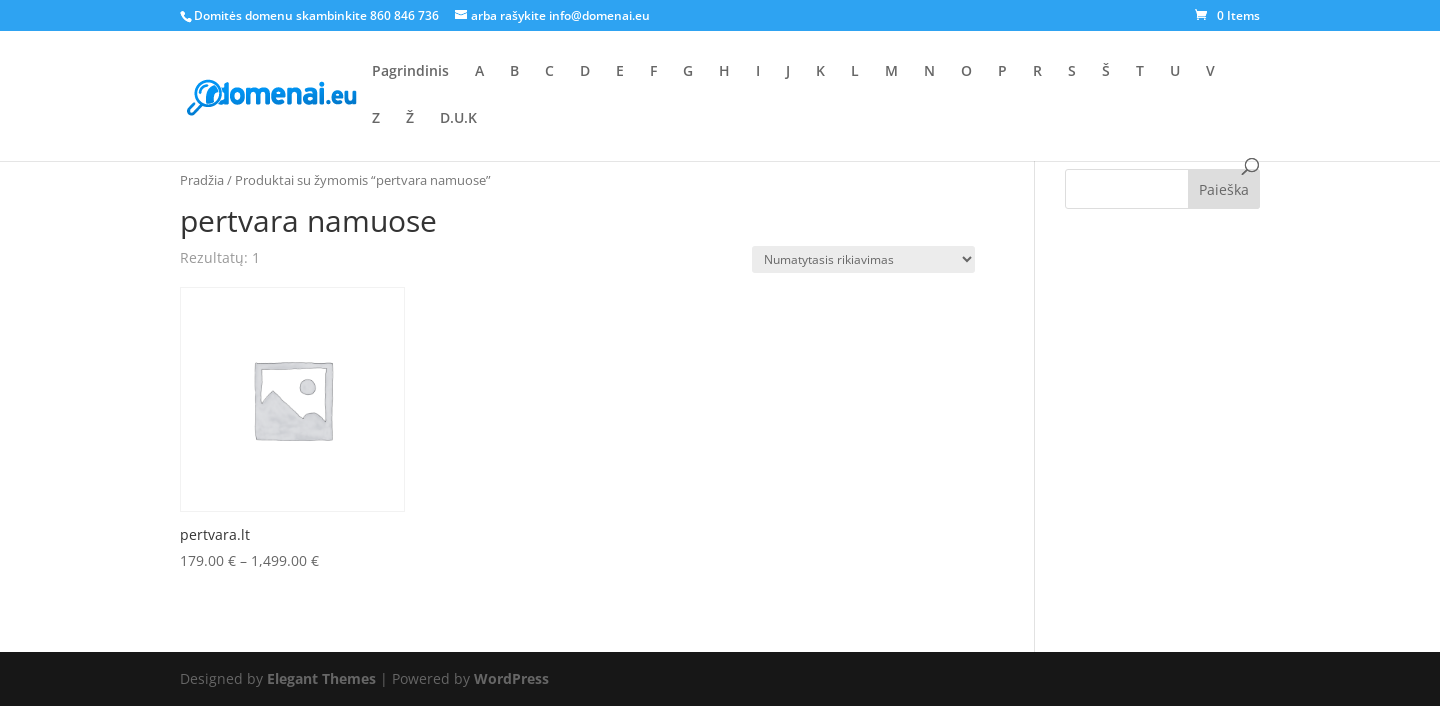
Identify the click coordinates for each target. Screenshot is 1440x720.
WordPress (511, 678)
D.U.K (458, 119)
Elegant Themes (321, 678)
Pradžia (202, 180)
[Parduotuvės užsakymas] (863, 259)
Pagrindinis (410, 72)
